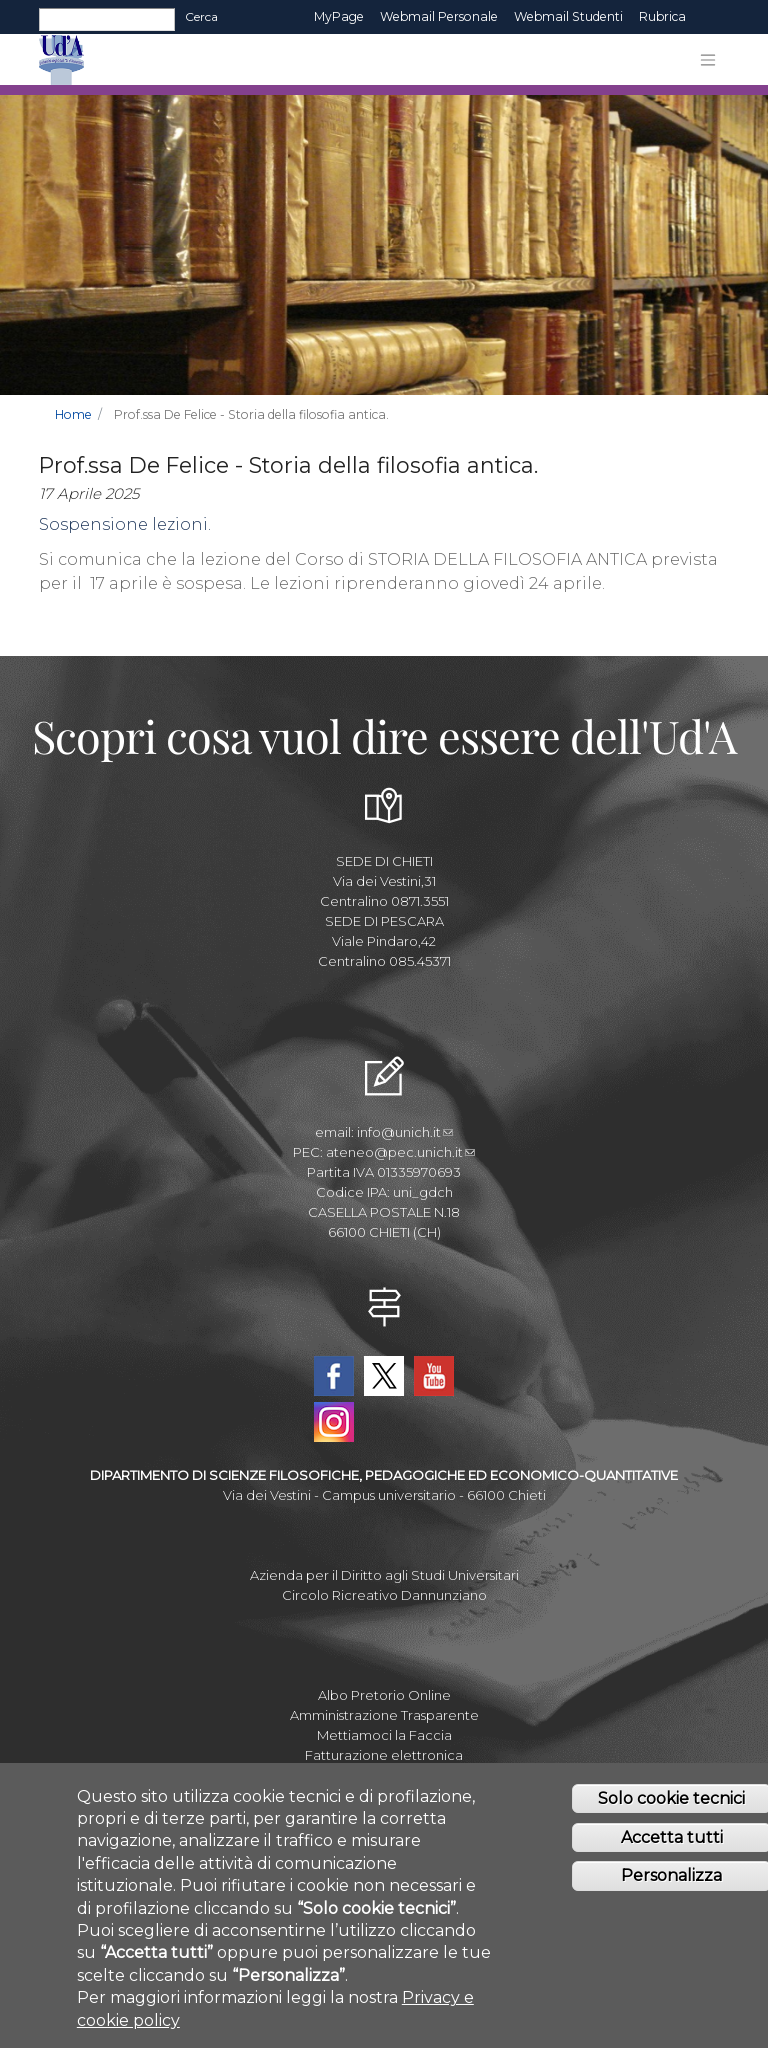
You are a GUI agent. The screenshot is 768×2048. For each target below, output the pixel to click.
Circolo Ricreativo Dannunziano (384, 1595)
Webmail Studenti (568, 16)
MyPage (339, 16)
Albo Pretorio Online (384, 1695)
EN (711, 17)
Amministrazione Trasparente (384, 1715)
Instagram (334, 1422)
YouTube (434, 1376)
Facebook (334, 1376)
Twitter (384, 1376)
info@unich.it (405, 1132)
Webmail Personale (439, 16)
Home (73, 414)
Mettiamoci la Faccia (384, 1735)
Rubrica (662, 16)
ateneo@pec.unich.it (400, 1152)
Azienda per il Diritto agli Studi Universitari (384, 1575)
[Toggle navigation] (708, 60)
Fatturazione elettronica (384, 1755)
